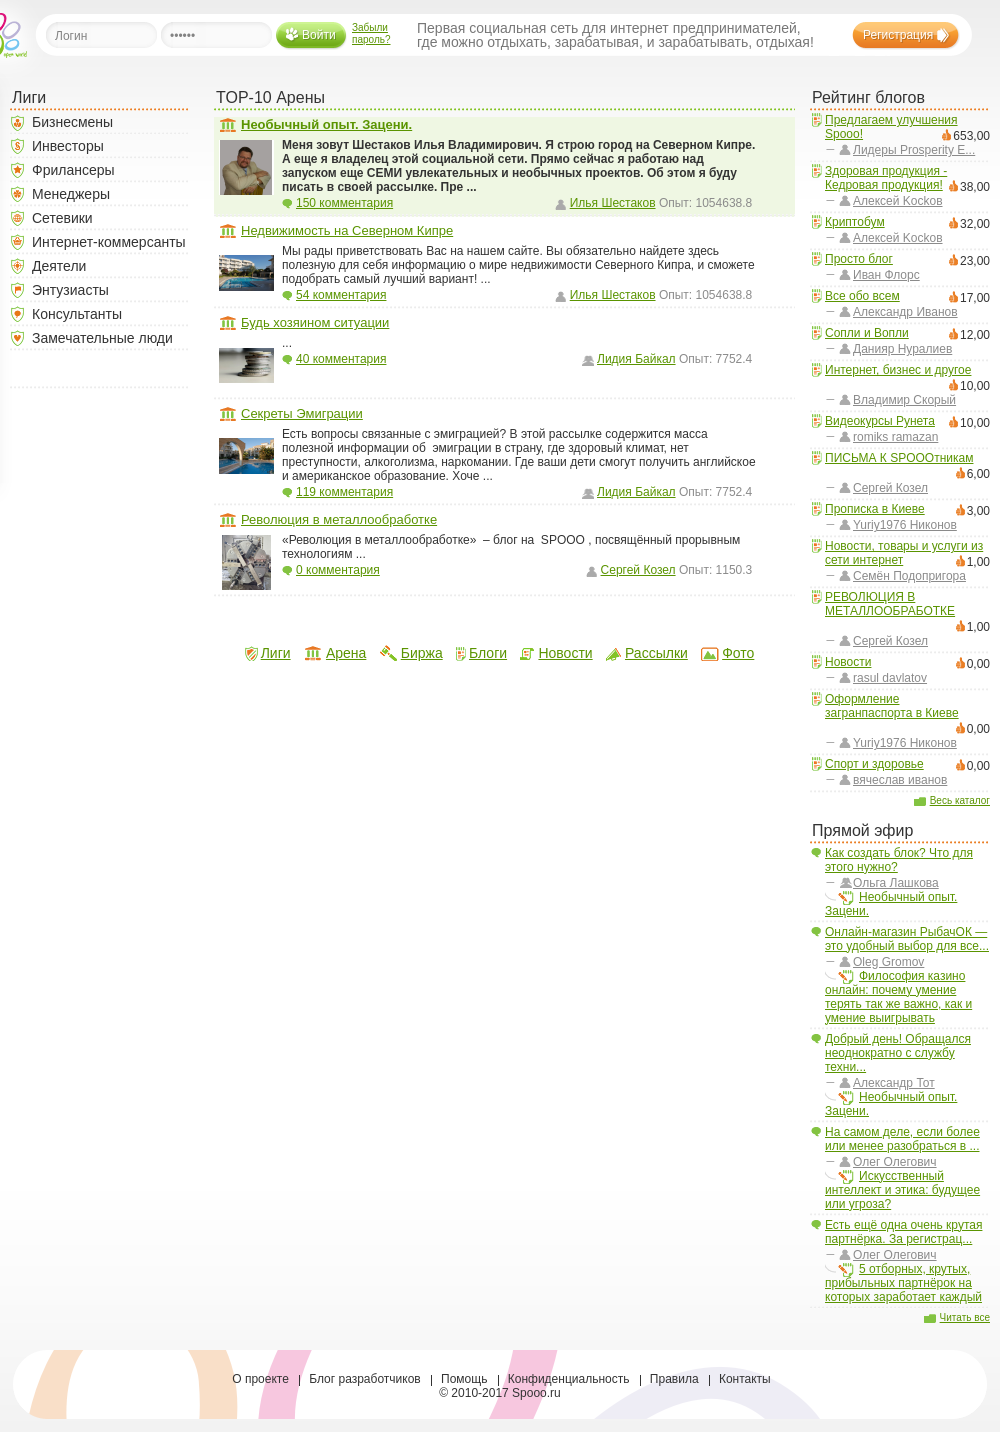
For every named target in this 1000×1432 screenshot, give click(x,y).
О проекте (260, 1379)
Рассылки (656, 653)
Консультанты (77, 314)
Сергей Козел (890, 488)
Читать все (965, 1317)
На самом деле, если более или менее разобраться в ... (902, 1139)
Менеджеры (71, 194)
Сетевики (62, 218)
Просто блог (859, 259)
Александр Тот (894, 1083)
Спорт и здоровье (874, 764)
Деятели (59, 266)
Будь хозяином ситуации (315, 322)
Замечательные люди (102, 338)
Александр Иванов (905, 312)
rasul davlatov (890, 678)
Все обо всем (862, 296)
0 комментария (338, 570)
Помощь (464, 1379)
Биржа (422, 653)
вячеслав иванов (900, 780)
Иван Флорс (886, 275)
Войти (319, 35)
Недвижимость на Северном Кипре (347, 230)
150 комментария (344, 203)
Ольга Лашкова (896, 883)
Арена (346, 653)
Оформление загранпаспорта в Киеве (892, 706)
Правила (674, 1379)
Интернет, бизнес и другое (898, 370)
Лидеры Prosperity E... (914, 150)
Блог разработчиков (365, 1379)
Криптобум (855, 222)
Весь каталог (960, 800)
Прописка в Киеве (875, 509)
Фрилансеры (73, 170)
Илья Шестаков (613, 203)
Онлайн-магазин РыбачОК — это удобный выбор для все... (907, 939)
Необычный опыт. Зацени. (891, 904)
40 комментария (341, 359)
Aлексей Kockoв (898, 201)
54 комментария (341, 295)
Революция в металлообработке (339, 519)
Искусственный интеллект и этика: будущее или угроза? (902, 1190)
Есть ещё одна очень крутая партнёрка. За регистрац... (903, 1232)
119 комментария (344, 492)
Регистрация (898, 35)
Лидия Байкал (636, 359)
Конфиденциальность (569, 1379)
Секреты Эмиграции (302, 413)
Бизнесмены (72, 122)
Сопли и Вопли (867, 333)
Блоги (488, 653)
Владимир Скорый (904, 400)
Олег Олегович (895, 1162)
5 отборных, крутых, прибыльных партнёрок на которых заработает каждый (903, 1283)
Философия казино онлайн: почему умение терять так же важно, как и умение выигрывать (898, 997)
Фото (738, 653)
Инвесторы (68, 146)
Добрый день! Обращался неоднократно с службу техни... (898, 1053)
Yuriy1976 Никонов (905, 525)
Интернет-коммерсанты (109, 242)
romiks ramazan (895, 437)
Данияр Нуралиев (902, 349)
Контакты (745, 1379)
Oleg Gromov (888, 962)
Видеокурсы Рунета (880, 421)
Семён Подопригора (909, 576)
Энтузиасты (70, 290)
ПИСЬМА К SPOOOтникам (899, 458)
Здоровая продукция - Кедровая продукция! (886, 178)
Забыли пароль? (371, 33)
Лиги (276, 653)
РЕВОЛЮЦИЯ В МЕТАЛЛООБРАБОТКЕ (890, 604)
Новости (848, 662)
